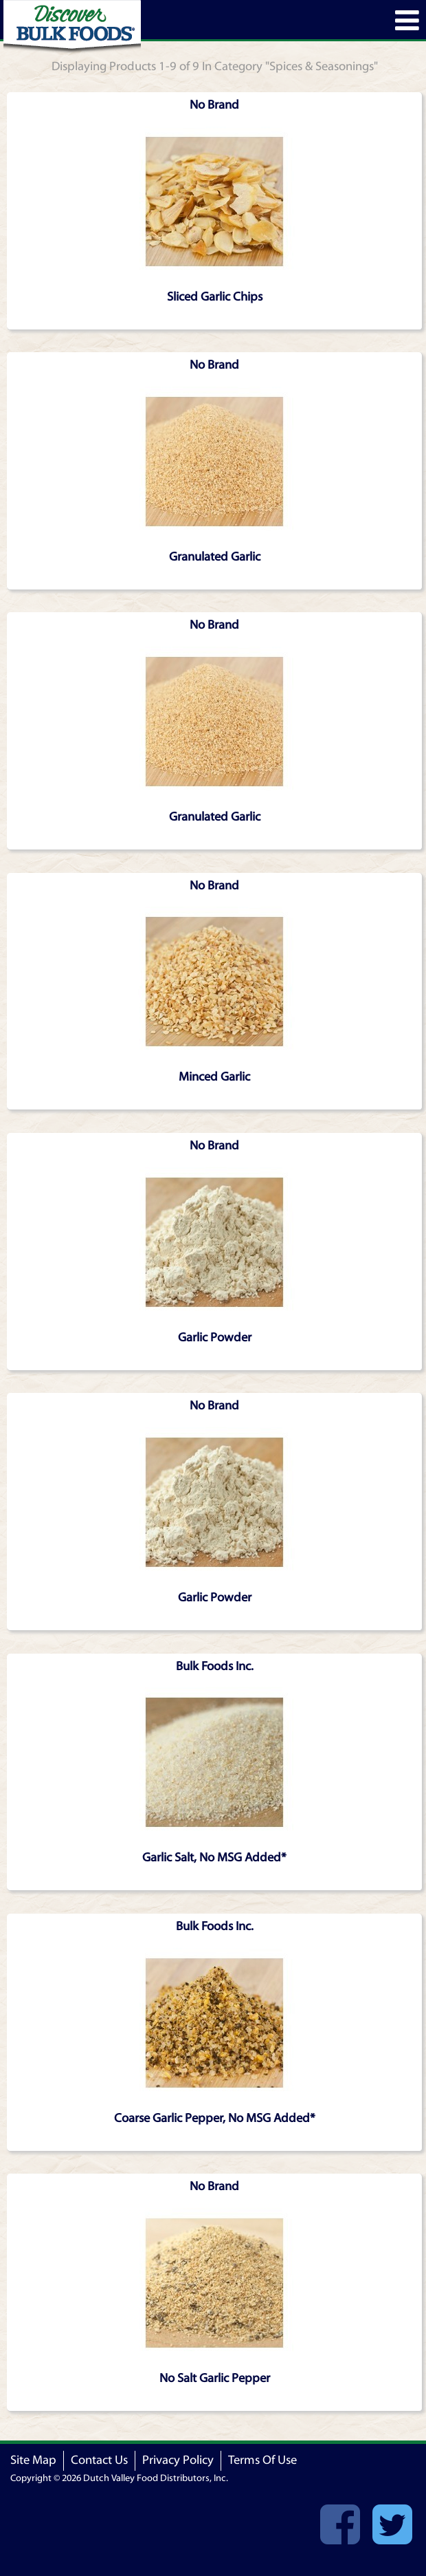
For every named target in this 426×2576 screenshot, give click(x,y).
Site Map (33, 2460)
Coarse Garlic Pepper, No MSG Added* (214, 2118)
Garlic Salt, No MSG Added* (214, 1857)
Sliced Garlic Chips (214, 297)
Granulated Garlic (214, 557)
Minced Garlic (214, 1077)
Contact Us (99, 2460)
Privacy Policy (178, 2460)
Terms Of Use (262, 2460)
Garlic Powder (214, 1337)
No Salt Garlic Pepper (214, 2378)
